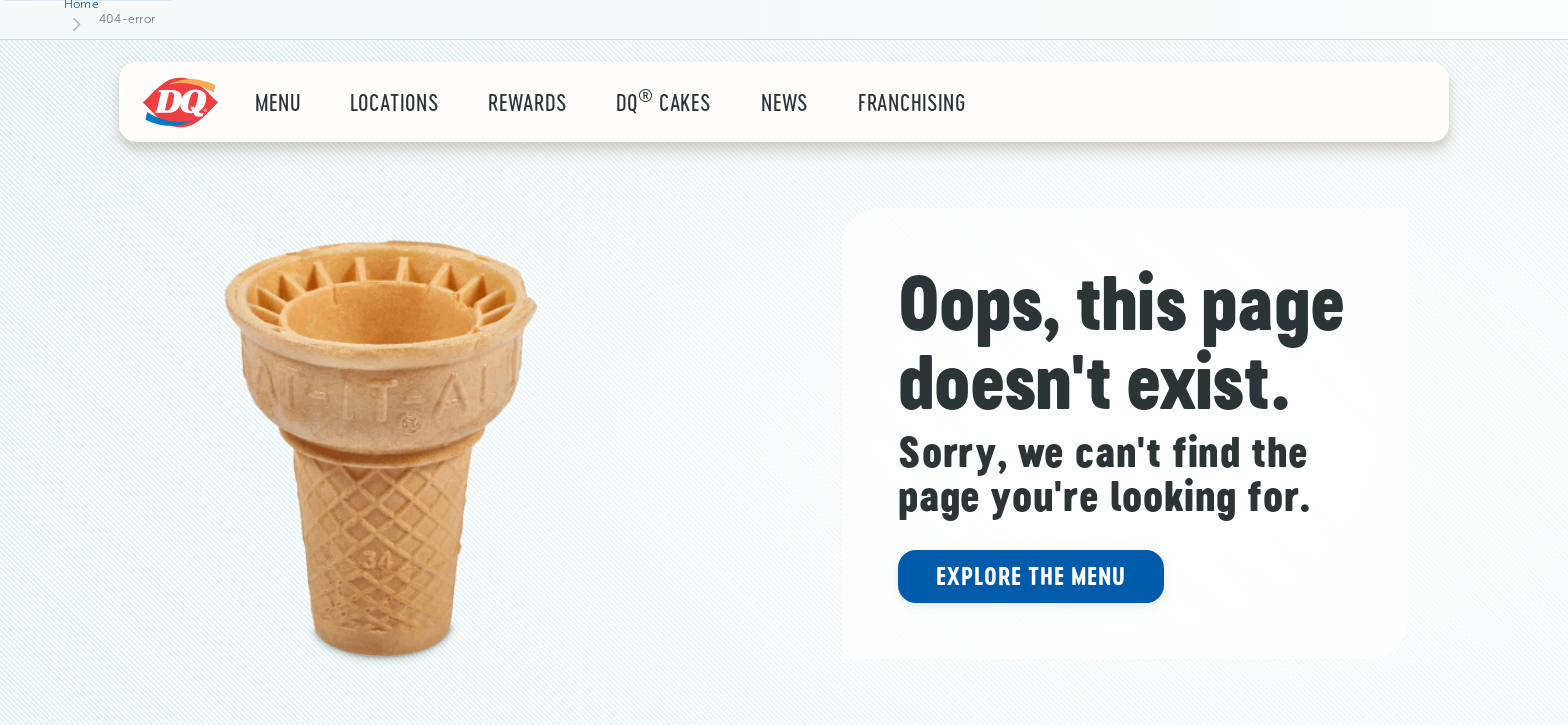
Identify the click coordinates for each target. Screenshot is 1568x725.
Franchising (912, 102)
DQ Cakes (663, 102)
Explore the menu (1031, 575)
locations (394, 102)
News (784, 102)
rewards (527, 102)
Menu (278, 102)
